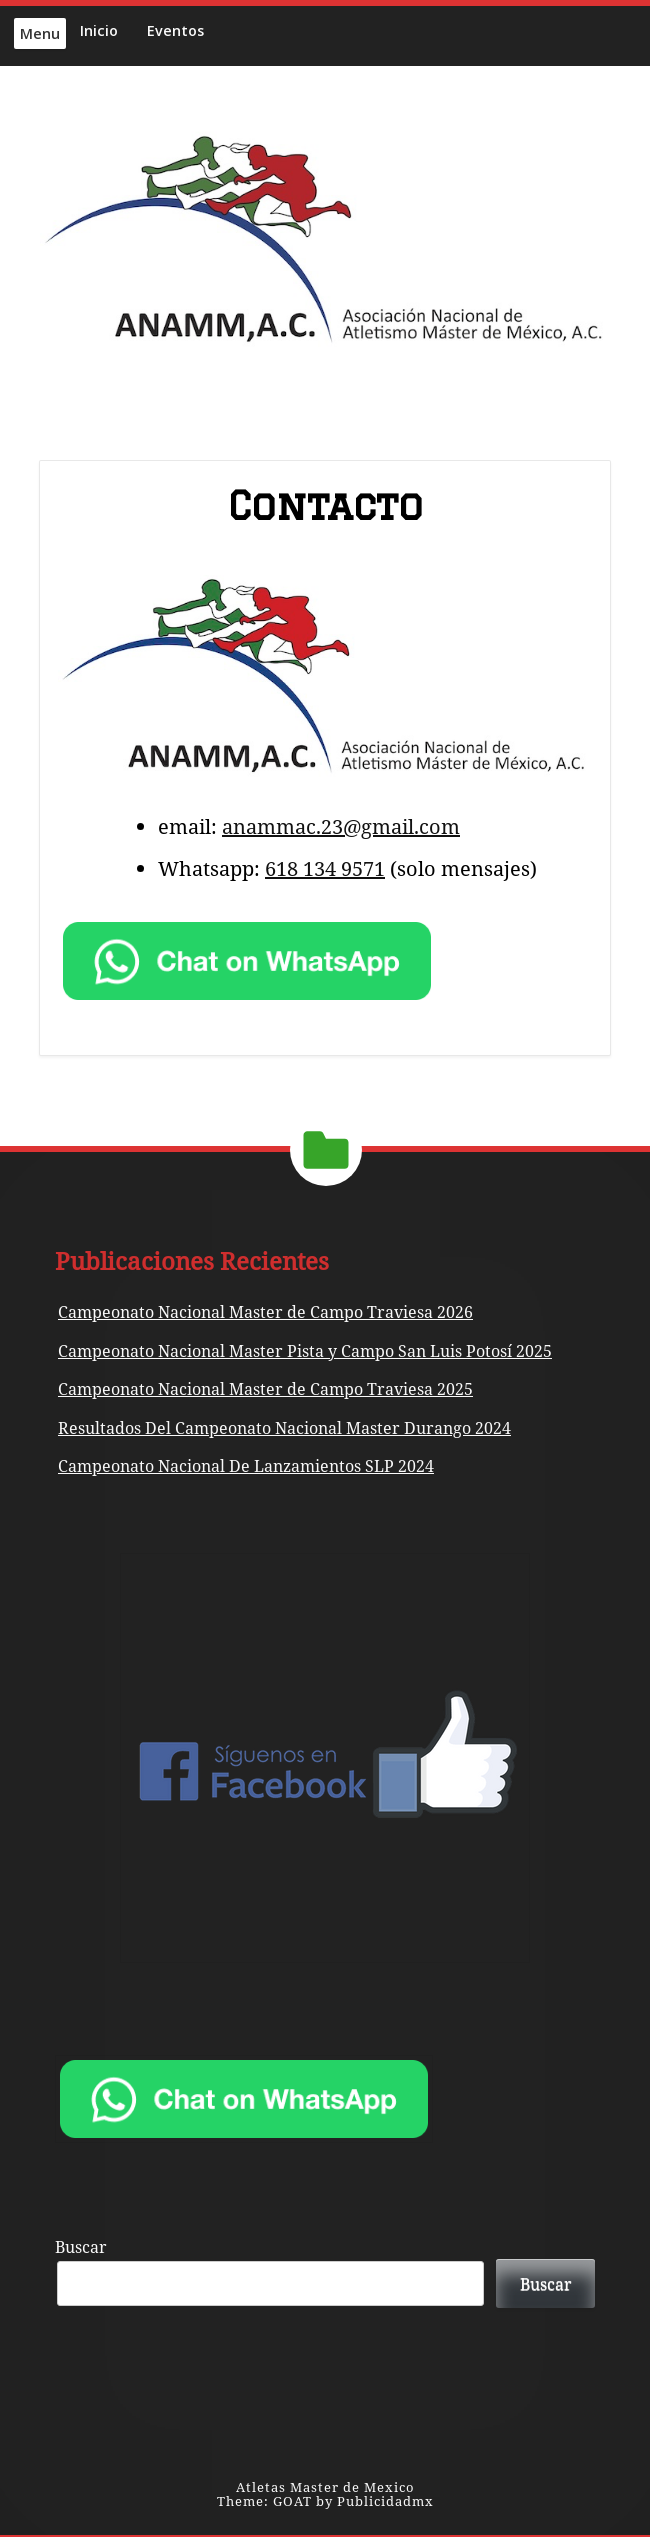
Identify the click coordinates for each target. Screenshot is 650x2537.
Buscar (81, 2247)
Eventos (175, 30)
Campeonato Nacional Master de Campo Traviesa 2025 (265, 1389)
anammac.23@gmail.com (341, 826)
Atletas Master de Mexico (325, 2487)
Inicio (99, 30)
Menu (40, 33)
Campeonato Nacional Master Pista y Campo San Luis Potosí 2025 (305, 1351)
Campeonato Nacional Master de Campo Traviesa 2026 (265, 1312)
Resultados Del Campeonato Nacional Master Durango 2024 (284, 1428)
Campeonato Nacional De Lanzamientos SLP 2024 (246, 1466)
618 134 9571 (325, 868)
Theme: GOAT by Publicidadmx (325, 2501)
